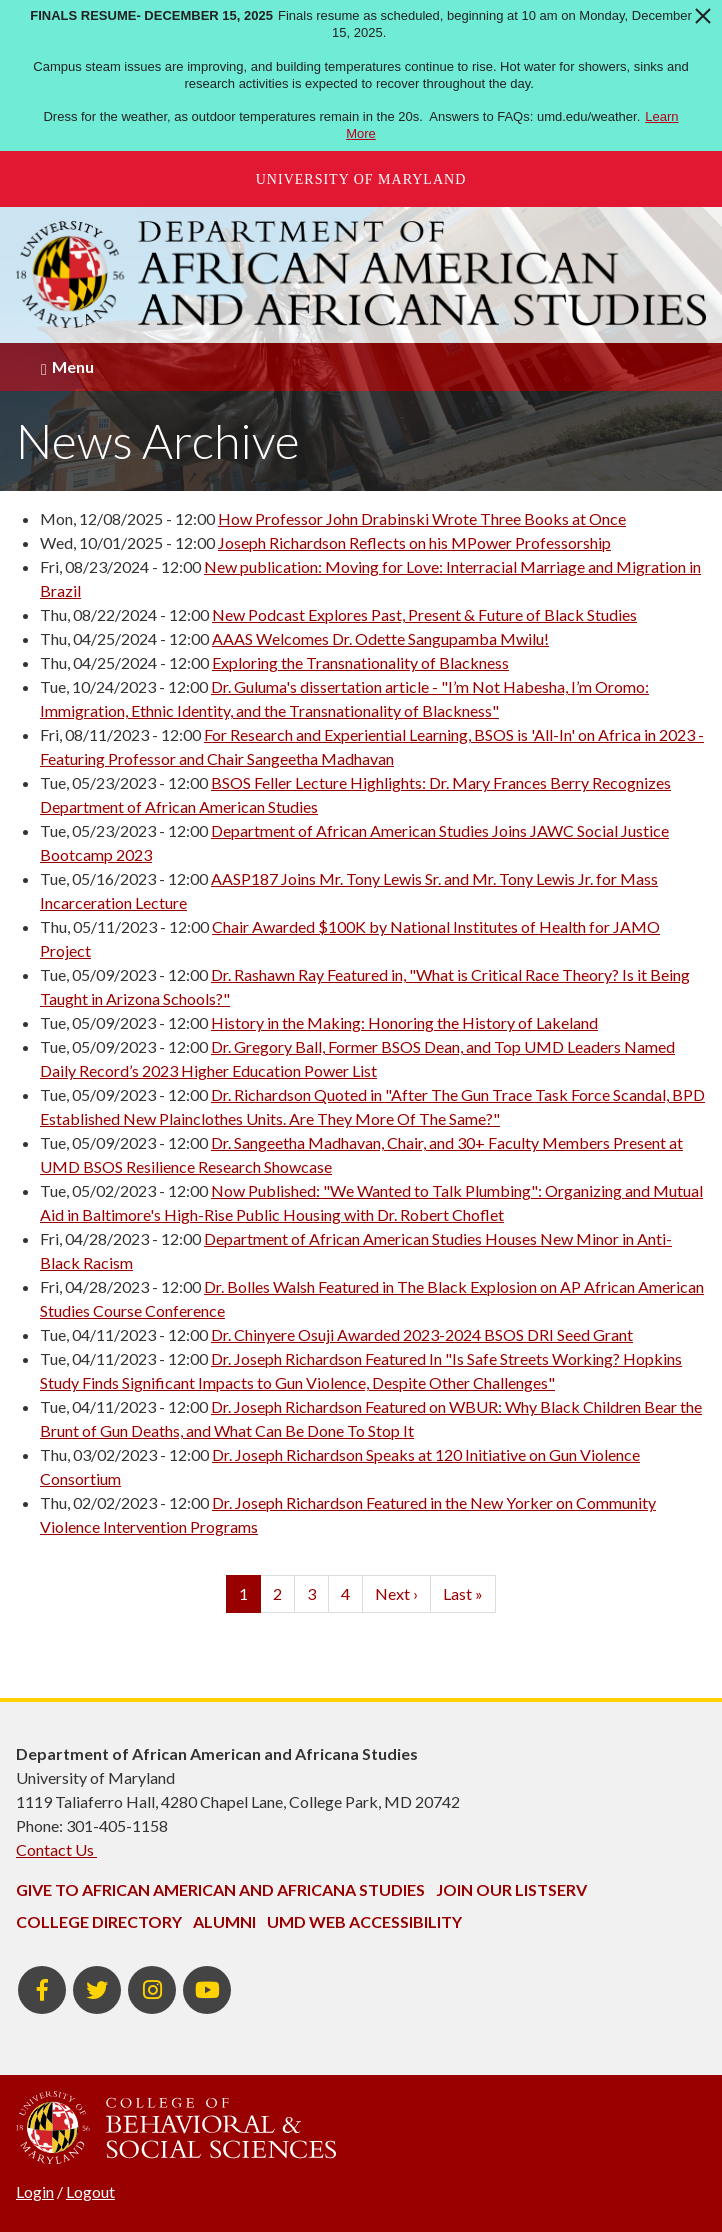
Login (35, 2191)
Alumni (224, 1921)
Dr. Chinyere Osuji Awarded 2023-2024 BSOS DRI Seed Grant (422, 1334)
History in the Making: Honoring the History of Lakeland (404, 1022)
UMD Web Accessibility (364, 1921)
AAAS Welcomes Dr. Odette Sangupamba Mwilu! (380, 638)
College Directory (99, 1921)
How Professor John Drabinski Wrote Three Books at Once (422, 518)
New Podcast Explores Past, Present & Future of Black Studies (424, 614)
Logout (90, 2191)
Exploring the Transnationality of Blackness (360, 662)
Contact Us (56, 1849)
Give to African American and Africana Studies (220, 1889)
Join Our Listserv (511, 1889)
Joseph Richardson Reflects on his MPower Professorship (414, 542)
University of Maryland (361, 179)
